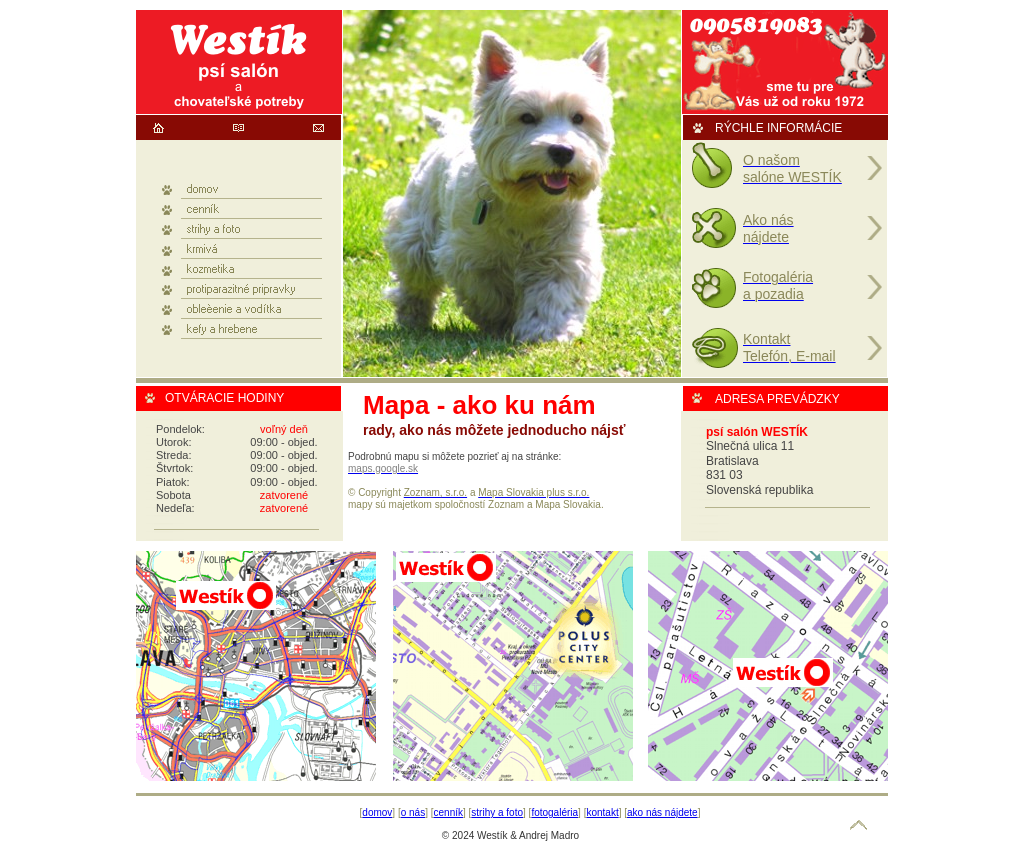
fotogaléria (554, 812)
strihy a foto (497, 812)
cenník (448, 812)
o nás (413, 812)
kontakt (602, 812)
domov (377, 812)
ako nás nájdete (662, 812)
